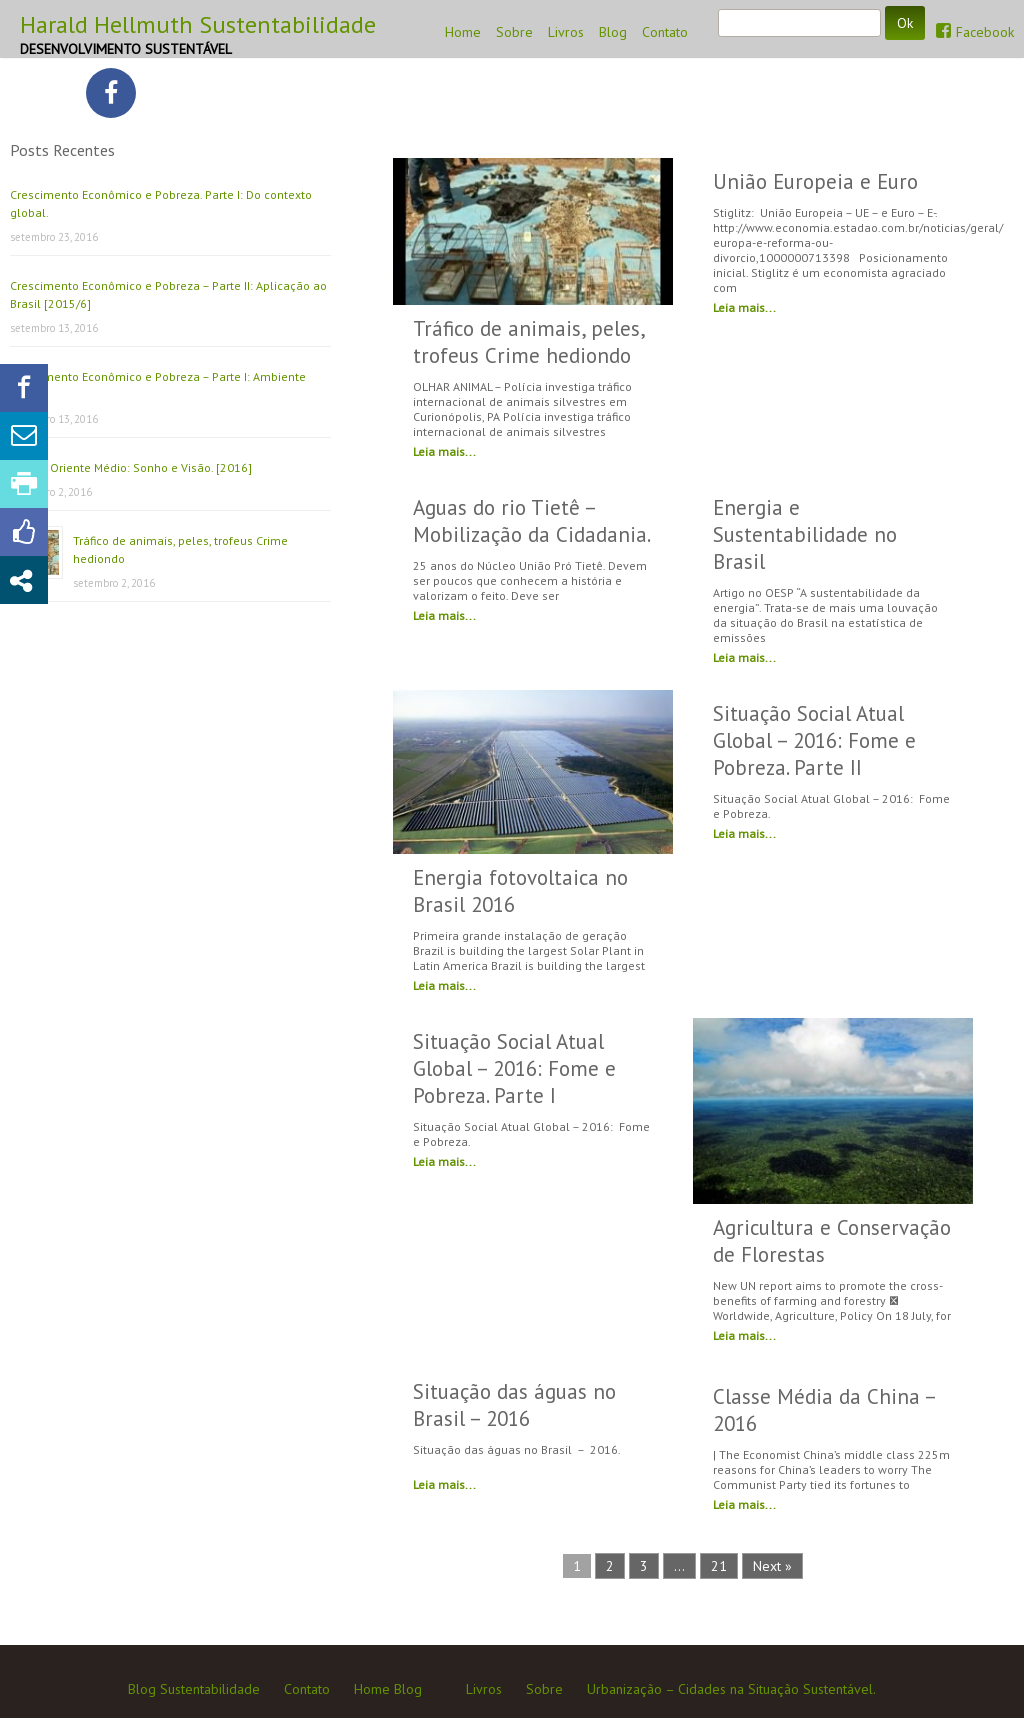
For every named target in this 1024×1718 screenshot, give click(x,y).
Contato (665, 32)
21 (719, 1566)
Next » (772, 1566)
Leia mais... (444, 451)
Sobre (514, 32)
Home (463, 32)
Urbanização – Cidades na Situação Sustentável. (731, 1689)
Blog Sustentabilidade (194, 1689)
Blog (613, 32)
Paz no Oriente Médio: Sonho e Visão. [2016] (131, 467)
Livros (566, 32)
